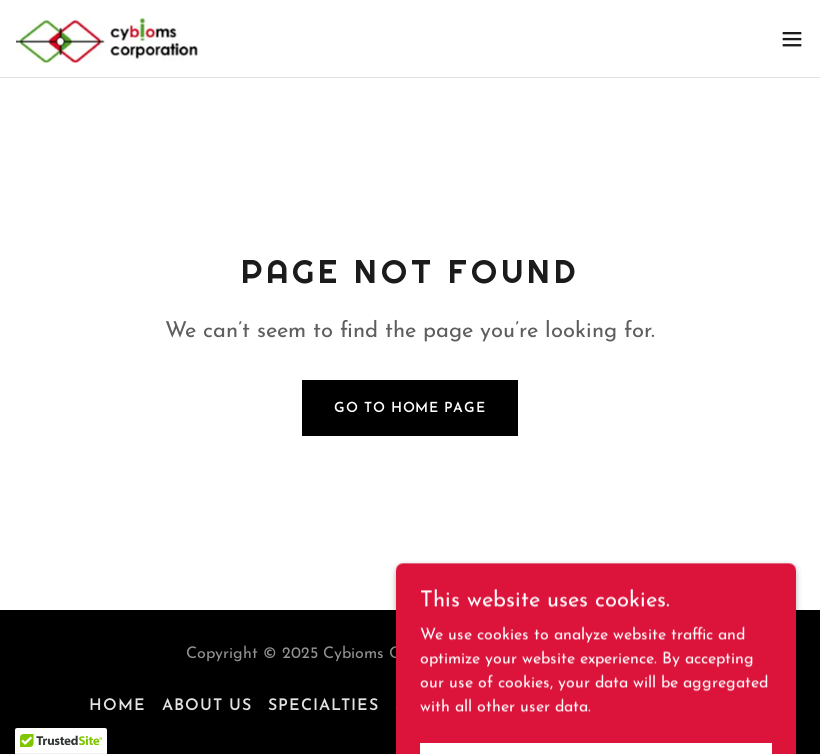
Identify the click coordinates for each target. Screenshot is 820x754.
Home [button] (117, 706)
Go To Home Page (409, 408)
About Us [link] (207, 706)
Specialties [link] (323, 706)
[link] (135, 38)
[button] (792, 39)
